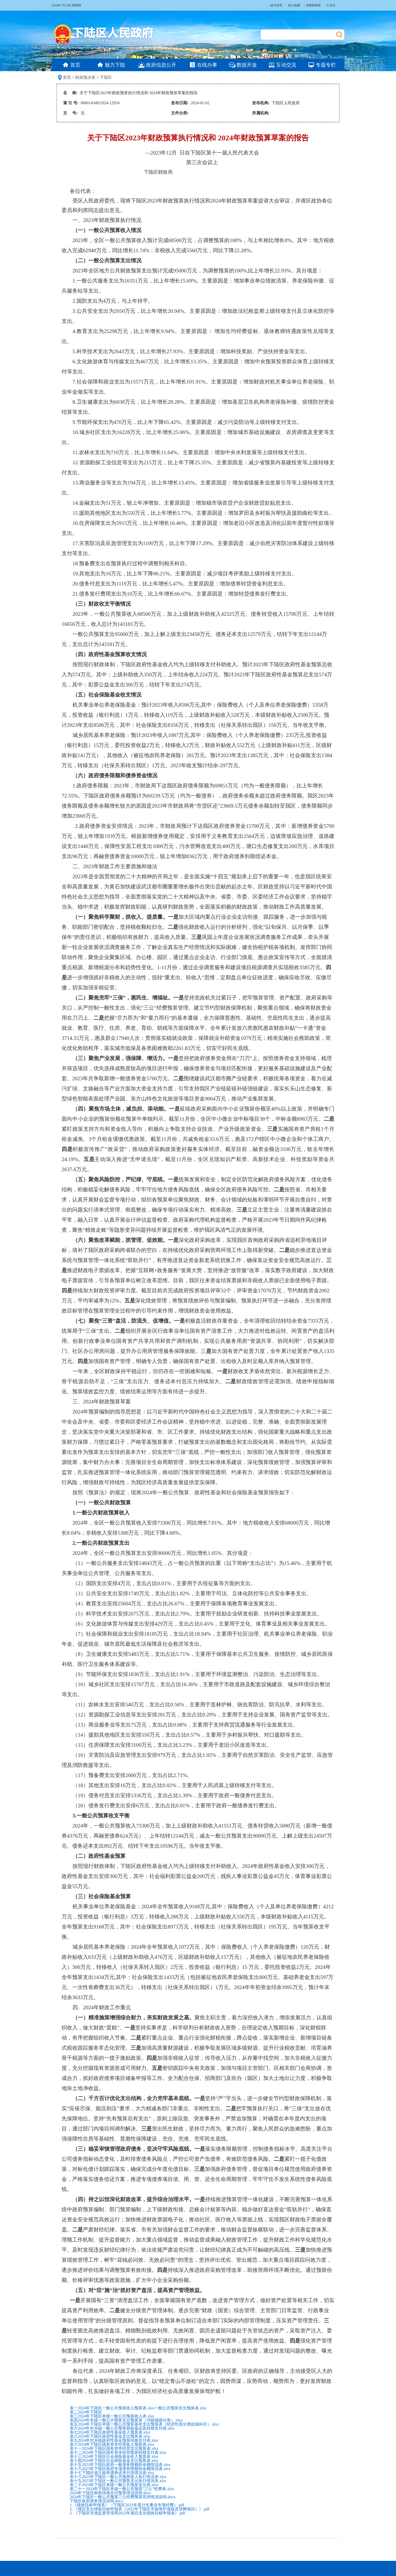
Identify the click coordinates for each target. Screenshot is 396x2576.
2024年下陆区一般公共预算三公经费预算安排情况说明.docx (123, 2497)
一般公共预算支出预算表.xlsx (180, 2408)
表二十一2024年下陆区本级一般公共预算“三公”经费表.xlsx (122, 2489)
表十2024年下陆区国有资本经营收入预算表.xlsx (112, 2444)
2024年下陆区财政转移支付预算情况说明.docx (110, 2493)
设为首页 (275, 5)
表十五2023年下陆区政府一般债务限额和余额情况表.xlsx (120, 2464)
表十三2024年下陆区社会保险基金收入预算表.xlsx (114, 2456)
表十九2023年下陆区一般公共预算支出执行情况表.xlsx (118, 2481)
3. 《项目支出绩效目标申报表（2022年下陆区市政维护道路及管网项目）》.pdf (139, 2509)
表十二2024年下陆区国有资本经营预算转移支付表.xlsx (118, 2452)
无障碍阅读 (312, 5)
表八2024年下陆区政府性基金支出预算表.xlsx (110, 2436)
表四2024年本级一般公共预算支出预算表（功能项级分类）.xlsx (126, 2420)
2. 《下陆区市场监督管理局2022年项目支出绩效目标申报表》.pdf (127, 2513)
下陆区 (106, 77)
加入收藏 (293, 5)
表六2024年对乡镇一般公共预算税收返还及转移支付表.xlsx (122, 2428)
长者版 (330, 5)
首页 (67, 77)
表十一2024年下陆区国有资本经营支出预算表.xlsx (114, 2448)
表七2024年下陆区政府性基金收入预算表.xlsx (110, 2432)
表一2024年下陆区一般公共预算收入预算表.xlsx (112, 2408)
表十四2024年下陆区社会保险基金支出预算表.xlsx (114, 2460)
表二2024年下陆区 (86, 2412)
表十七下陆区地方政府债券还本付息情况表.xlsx (112, 2472)
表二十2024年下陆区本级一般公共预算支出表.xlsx (114, 2485)
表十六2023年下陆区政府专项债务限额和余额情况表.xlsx (120, 2468)
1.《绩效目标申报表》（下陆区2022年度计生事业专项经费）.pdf (127, 2505)
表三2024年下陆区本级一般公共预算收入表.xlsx (112, 2416)
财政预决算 (85, 77)
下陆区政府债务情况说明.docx (96, 2501)
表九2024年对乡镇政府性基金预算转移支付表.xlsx (114, 2440)
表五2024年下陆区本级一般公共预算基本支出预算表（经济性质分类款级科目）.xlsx (144, 2424)
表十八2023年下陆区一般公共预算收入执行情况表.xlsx (118, 2477)
